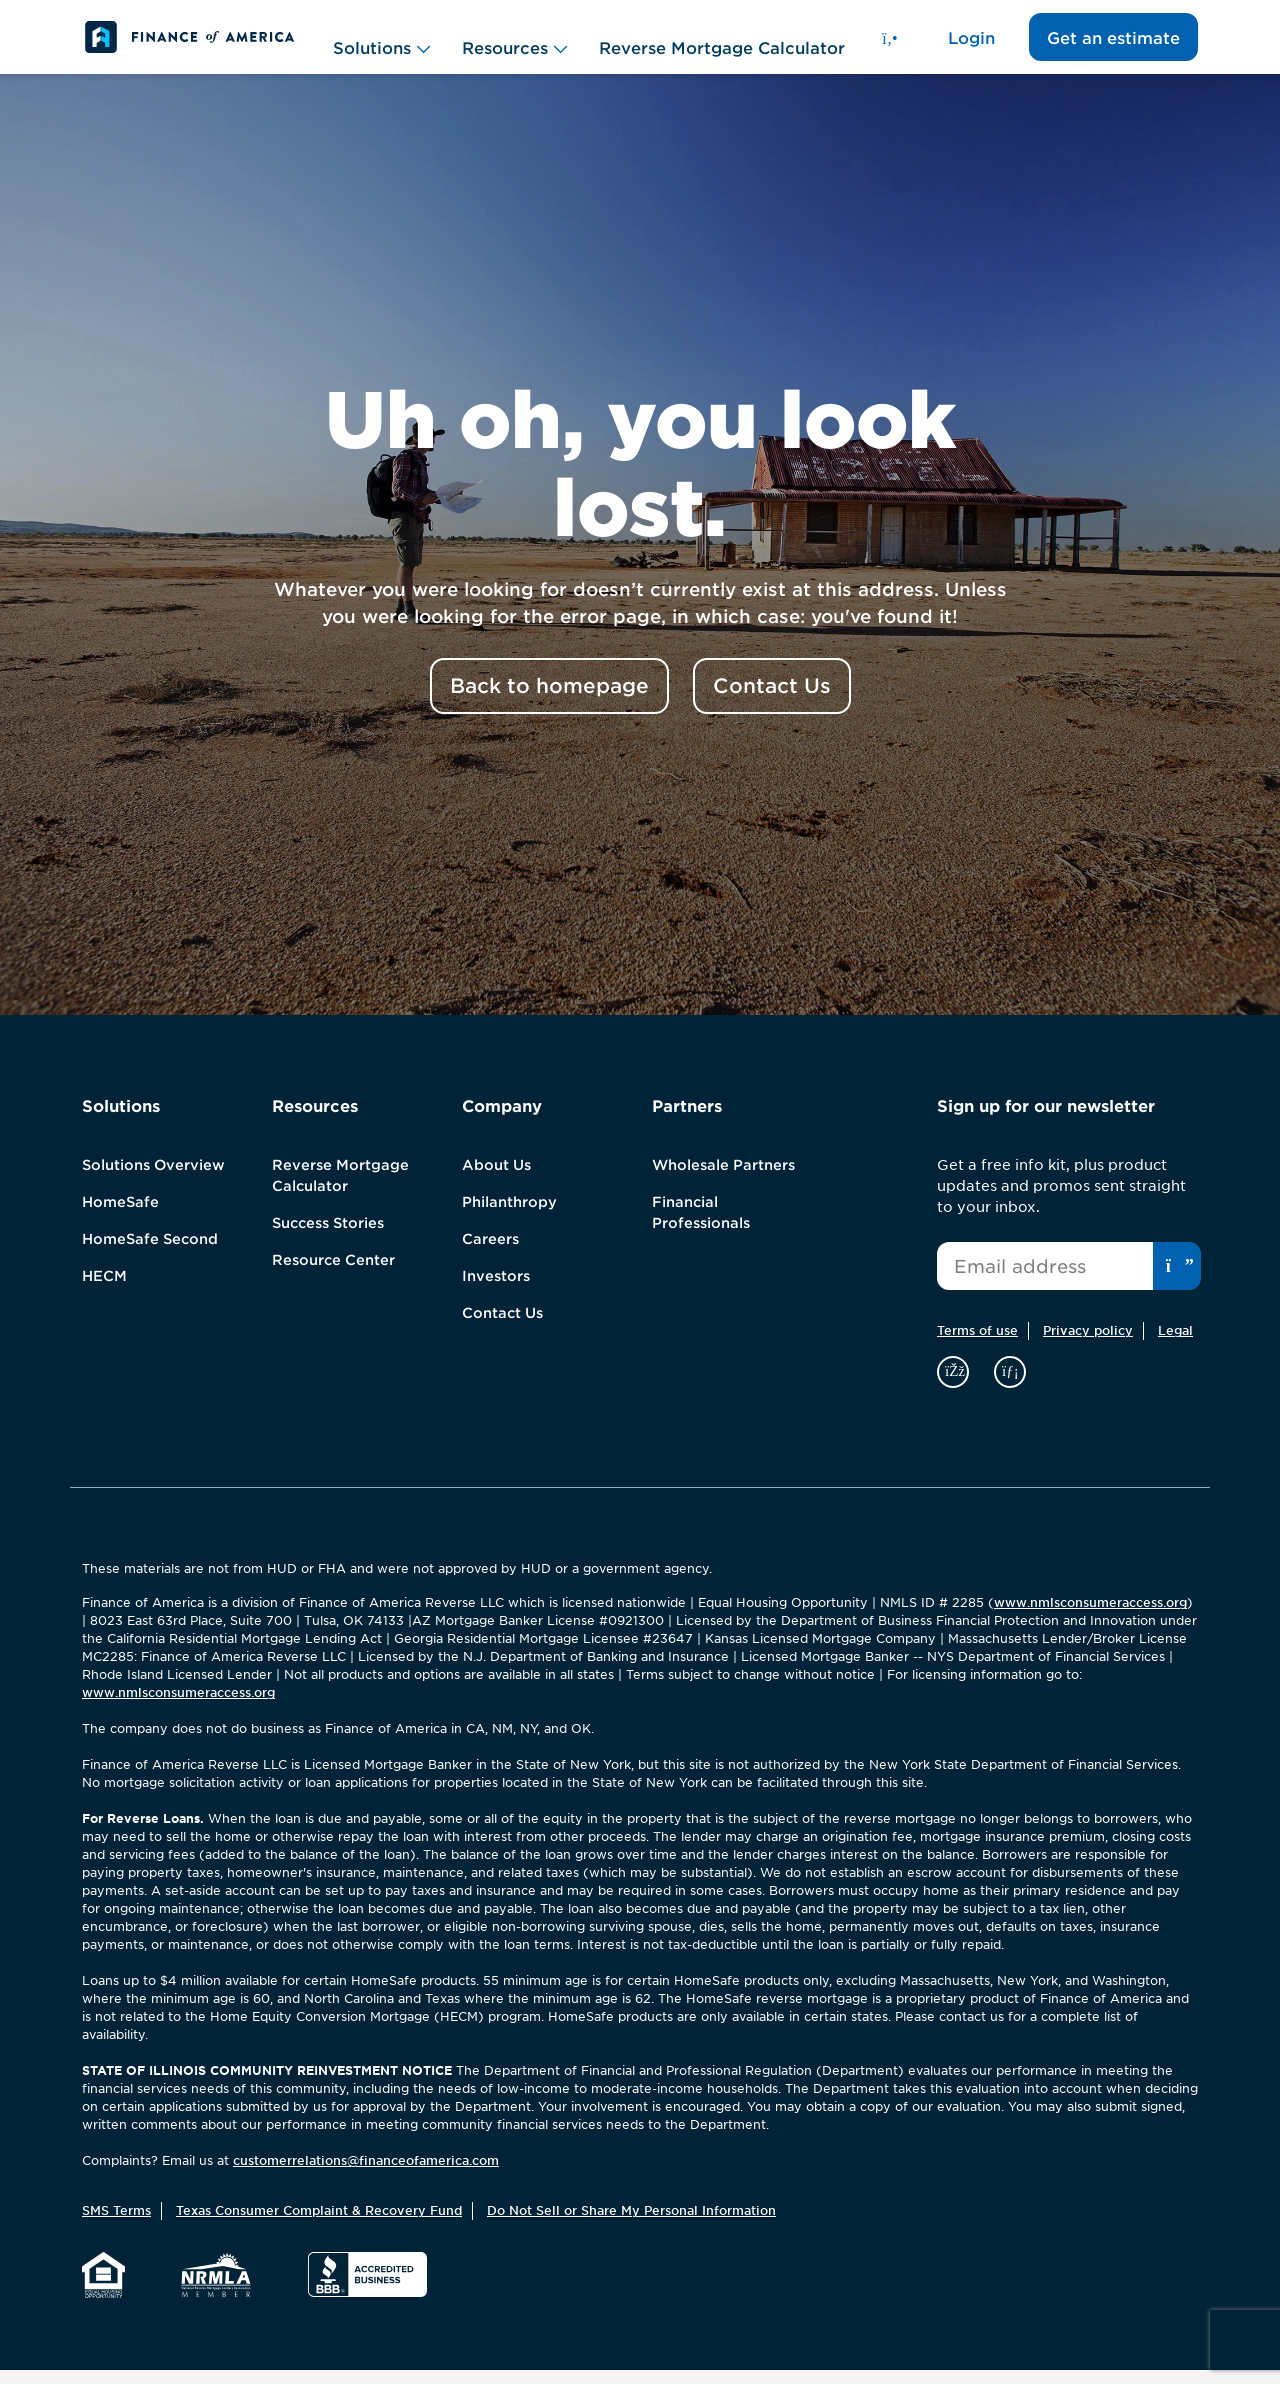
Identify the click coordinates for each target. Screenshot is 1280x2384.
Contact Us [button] (772, 700)
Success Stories (328, 1237)
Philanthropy (509, 1216)
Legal (1175, 1344)
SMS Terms (116, 2224)
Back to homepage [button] (549, 700)
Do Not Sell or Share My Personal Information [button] (631, 2224)
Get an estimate (1113, 45)
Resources (514, 44)
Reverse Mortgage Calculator (722, 43)
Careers (490, 1253)
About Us (496, 1179)
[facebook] (955, 1384)
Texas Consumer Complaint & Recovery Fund (319, 2224)
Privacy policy (1088, 1344)
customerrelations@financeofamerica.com (366, 2174)
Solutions (381, 44)
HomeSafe (120, 1216)
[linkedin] (1010, 1384)
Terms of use (977, 1344)
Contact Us (502, 1327)
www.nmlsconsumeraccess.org (1090, 1616)
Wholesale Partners (723, 1179)
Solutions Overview (153, 1179)
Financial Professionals (701, 1226)
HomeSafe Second (150, 1253)
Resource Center (333, 1274)
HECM (104, 1290)
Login (971, 45)
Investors (496, 1290)
